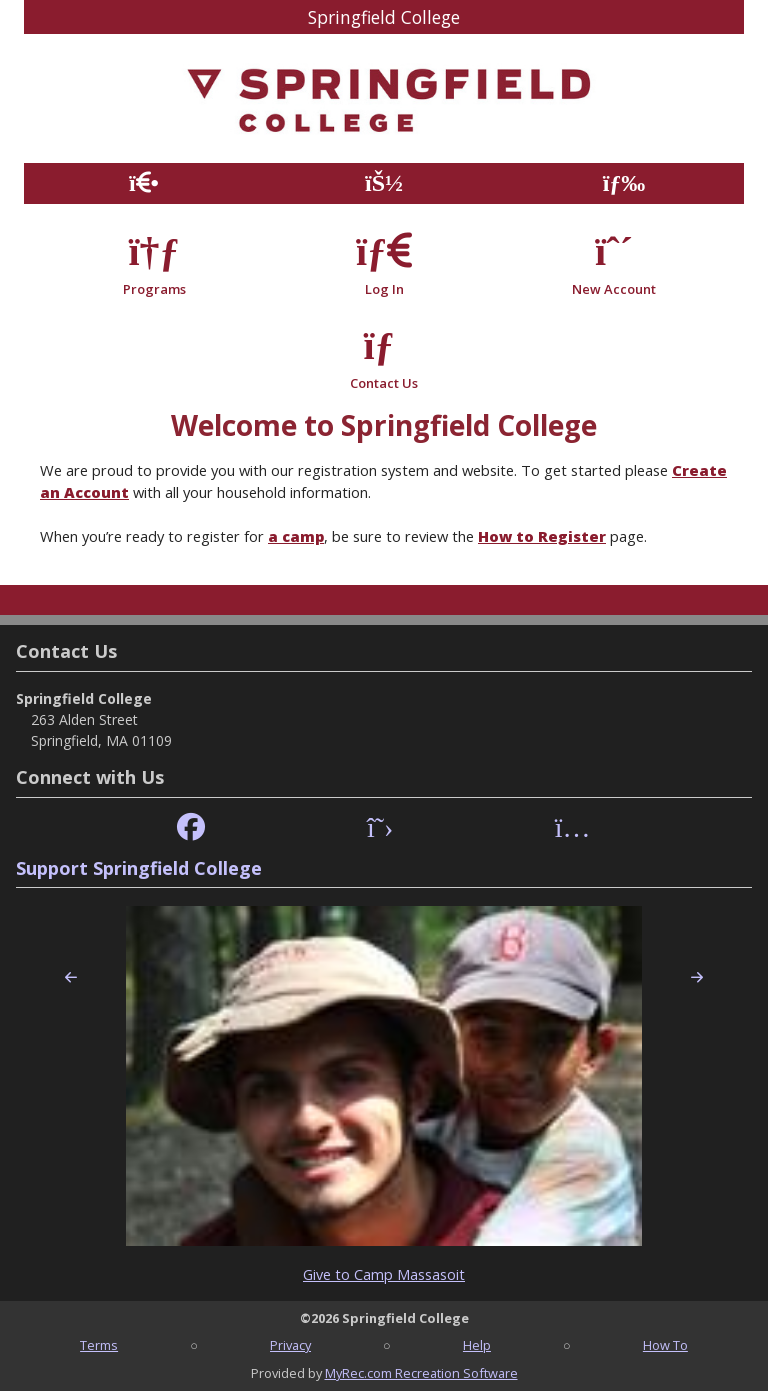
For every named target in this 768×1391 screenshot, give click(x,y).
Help (477, 1345)
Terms (99, 1345)
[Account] (384, 183)
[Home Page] (144, 183)
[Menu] (624, 183)
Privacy (290, 1345)
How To (665, 1345)
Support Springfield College (139, 868)
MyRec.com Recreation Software (421, 1373)
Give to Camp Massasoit (384, 1274)
